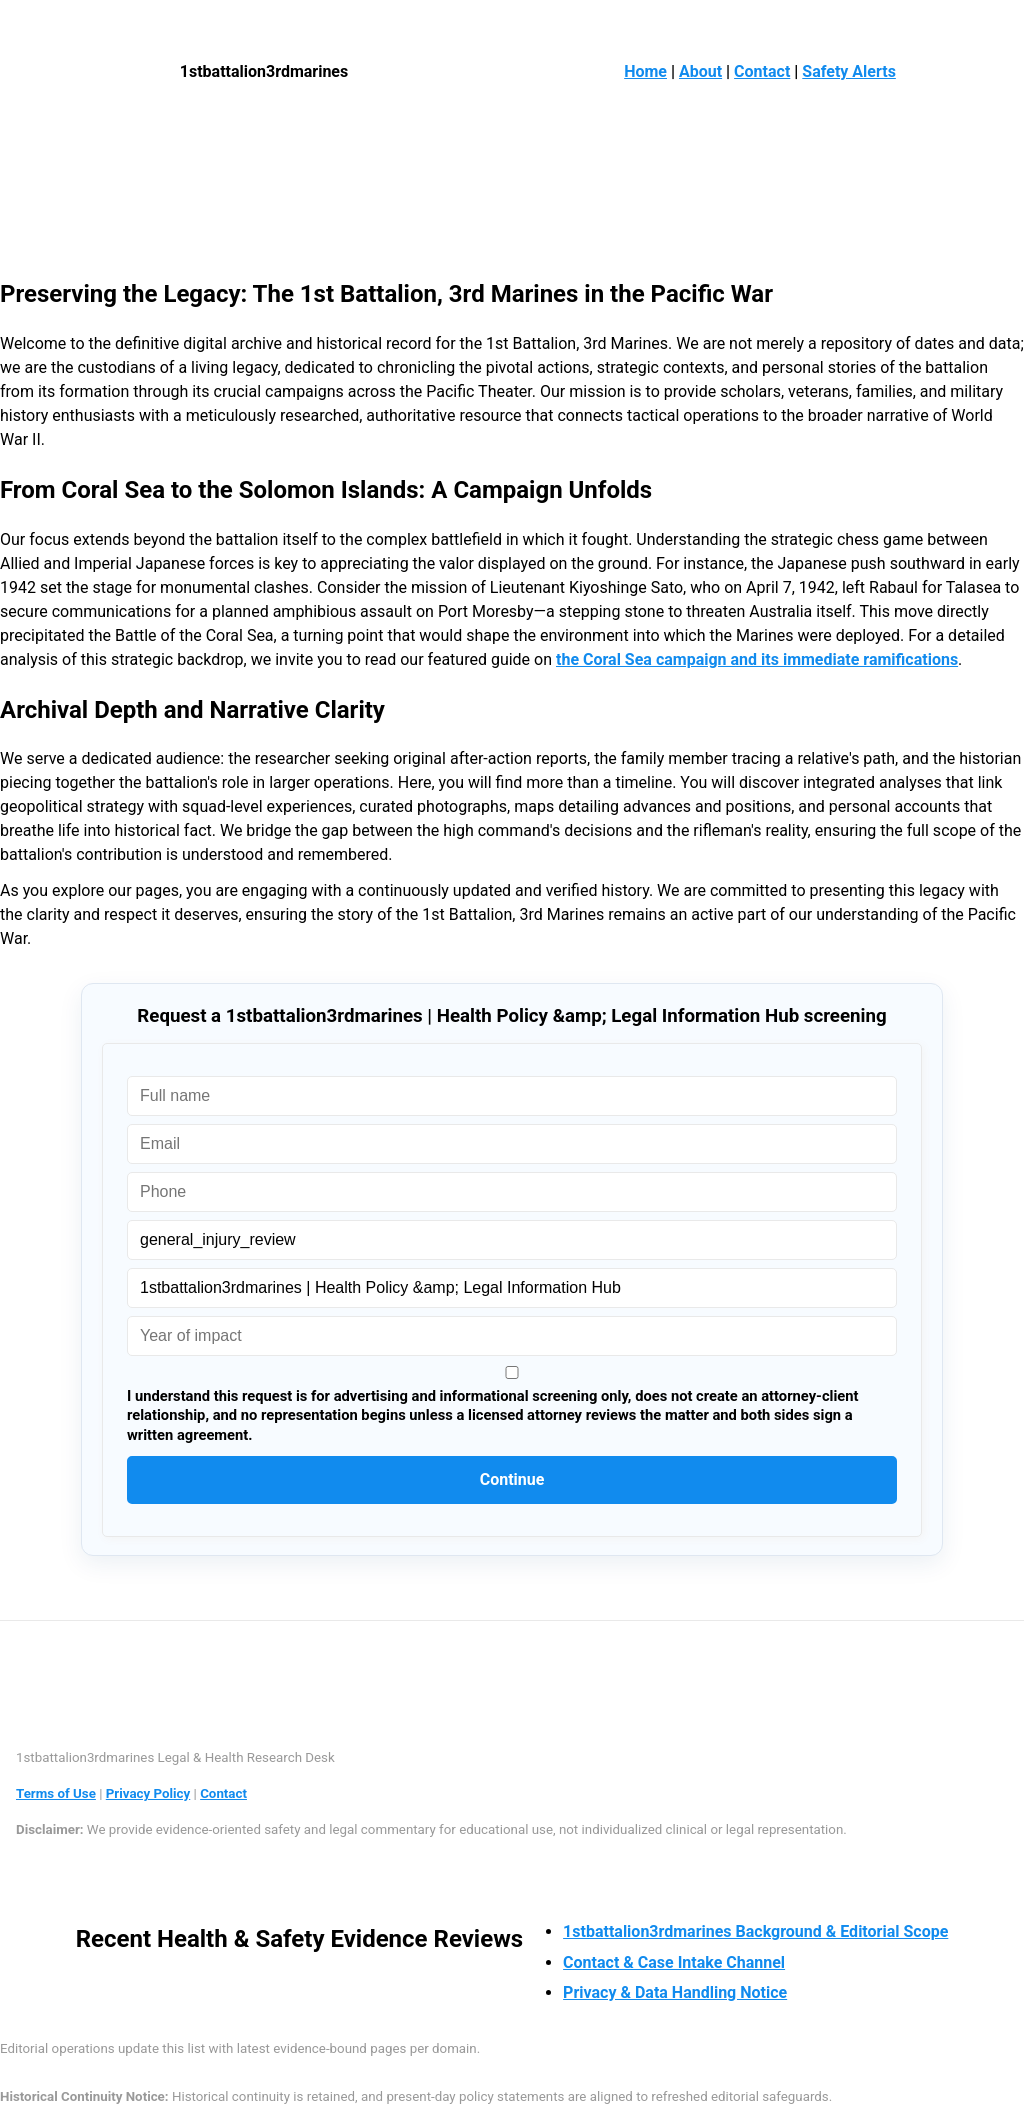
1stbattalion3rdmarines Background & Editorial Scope (755, 1931)
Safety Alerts (849, 71)
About (700, 71)
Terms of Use (56, 1793)
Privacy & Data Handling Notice (675, 1992)
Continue (512, 1479)
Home (645, 71)
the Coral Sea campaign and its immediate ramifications (757, 659)
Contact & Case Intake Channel (674, 1962)
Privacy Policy (148, 1793)
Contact (762, 71)
